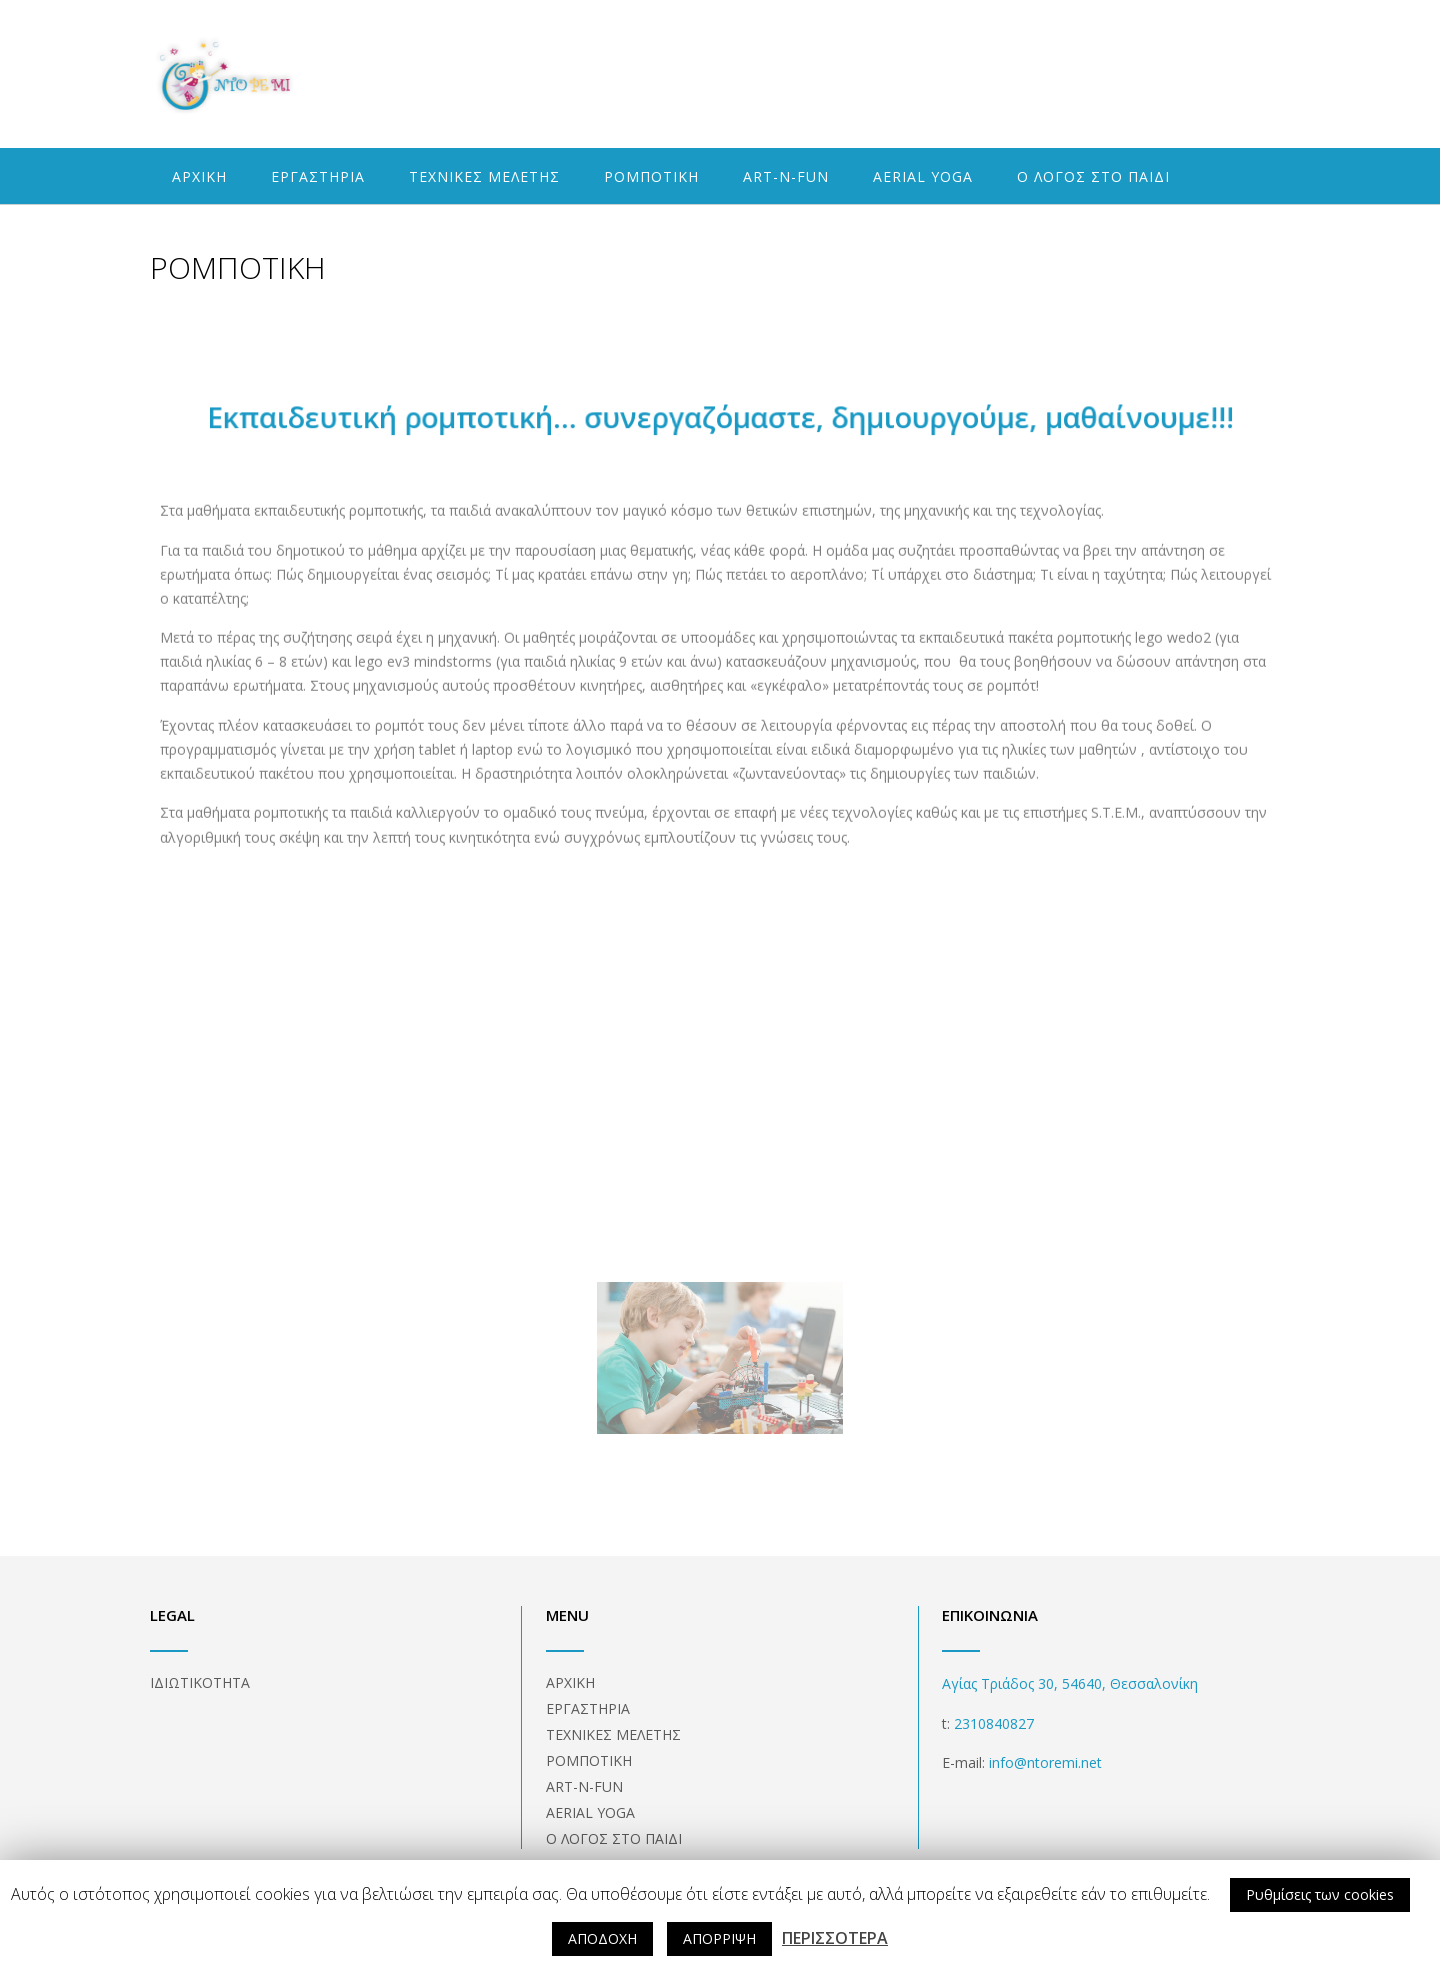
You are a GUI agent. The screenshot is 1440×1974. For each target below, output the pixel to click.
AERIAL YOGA (923, 176)
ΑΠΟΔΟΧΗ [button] (602, 1938)
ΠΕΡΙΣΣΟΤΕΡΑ (835, 1938)
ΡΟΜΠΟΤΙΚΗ (651, 176)
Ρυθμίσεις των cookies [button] (1320, 1894)
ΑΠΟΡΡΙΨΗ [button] (719, 1938)
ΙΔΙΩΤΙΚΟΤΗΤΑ (200, 1682)
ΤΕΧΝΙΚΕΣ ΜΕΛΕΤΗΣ (484, 176)
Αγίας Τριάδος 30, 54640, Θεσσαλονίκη (1070, 1683)
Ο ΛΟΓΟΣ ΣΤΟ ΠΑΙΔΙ (1093, 176)
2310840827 (994, 1723)
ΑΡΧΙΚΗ (199, 176)
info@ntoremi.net (1043, 1762)
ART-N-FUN (786, 176)
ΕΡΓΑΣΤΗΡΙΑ (318, 176)
